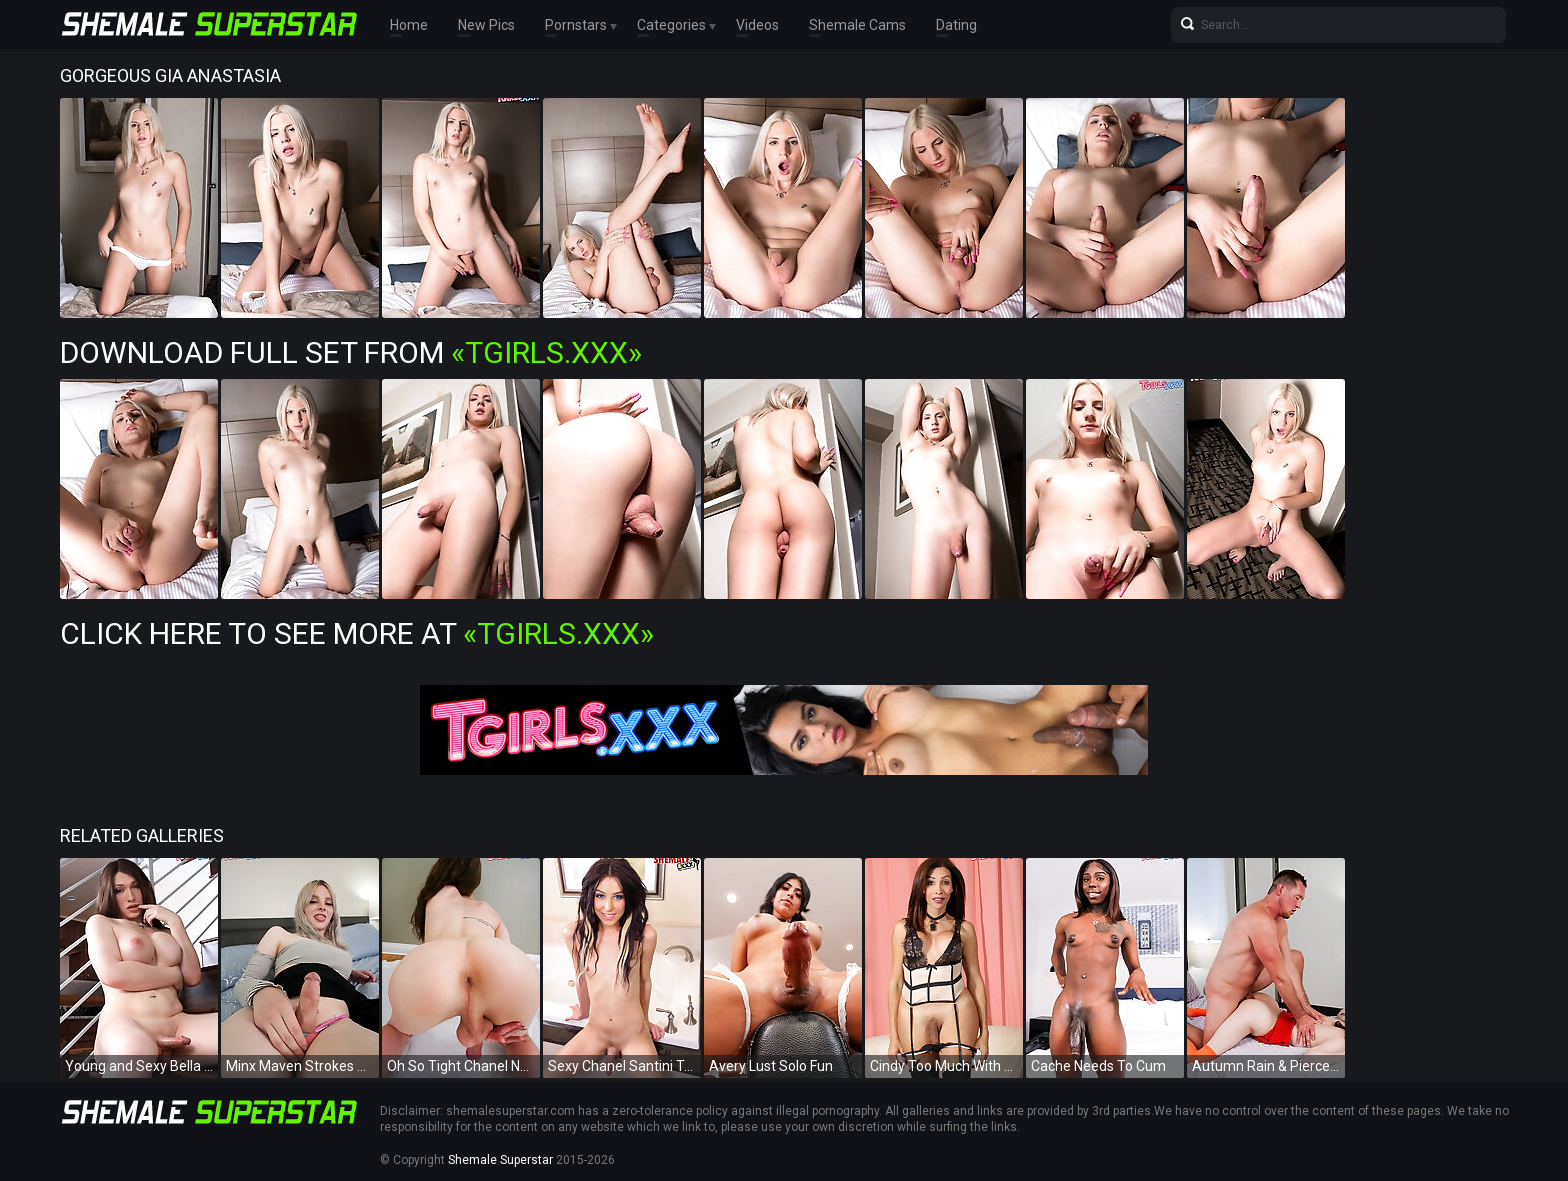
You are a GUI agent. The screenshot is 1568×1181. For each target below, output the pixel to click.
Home (409, 25)
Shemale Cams (857, 25)
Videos (757, 25)
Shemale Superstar (500, 1160)
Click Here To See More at (357, 633)
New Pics (486, 25)
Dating (956, 25)
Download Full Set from (351, 352)
